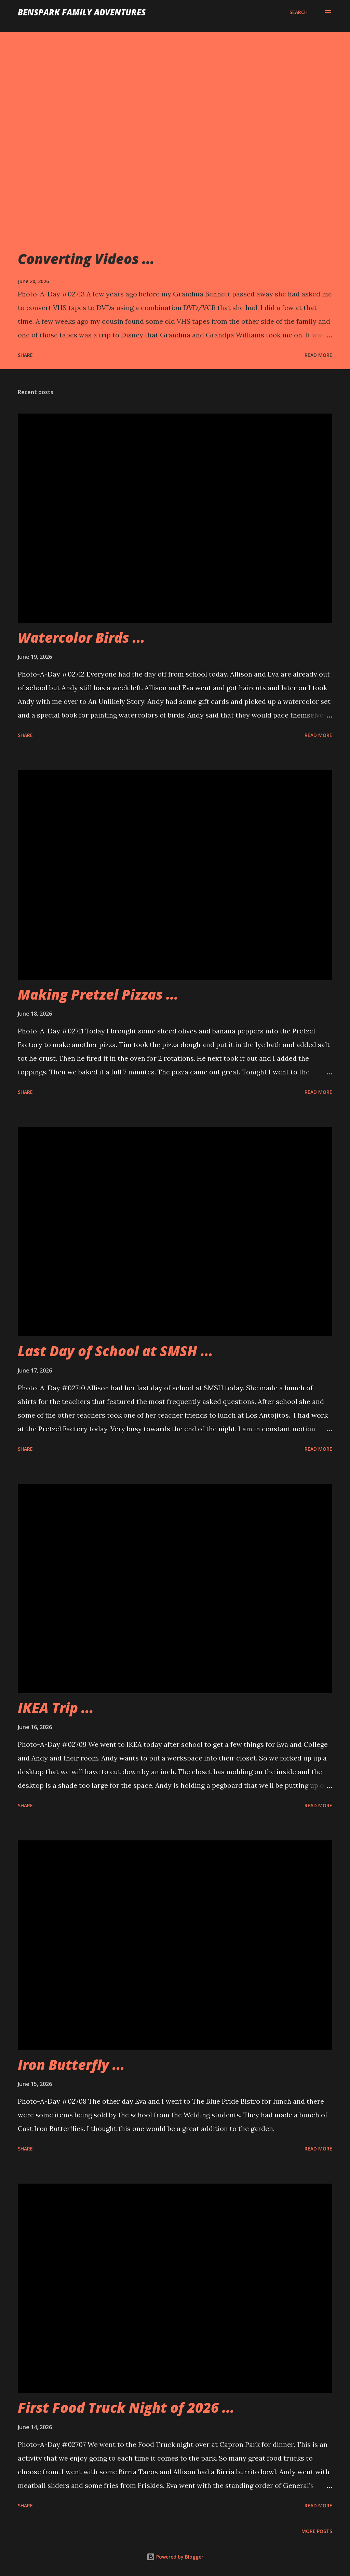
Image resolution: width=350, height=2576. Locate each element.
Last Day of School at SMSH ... (115, 1350)
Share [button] (25, 355)
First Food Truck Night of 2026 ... (126, 2407)
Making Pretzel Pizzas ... (98, 994)
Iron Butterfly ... (71, 2064)
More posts (316, 2531)
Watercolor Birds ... (81, 637)
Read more (318, 355)
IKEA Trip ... (56, 1707)
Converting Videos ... (86, 258)
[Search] (299, 12)
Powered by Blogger (175, 2556)
